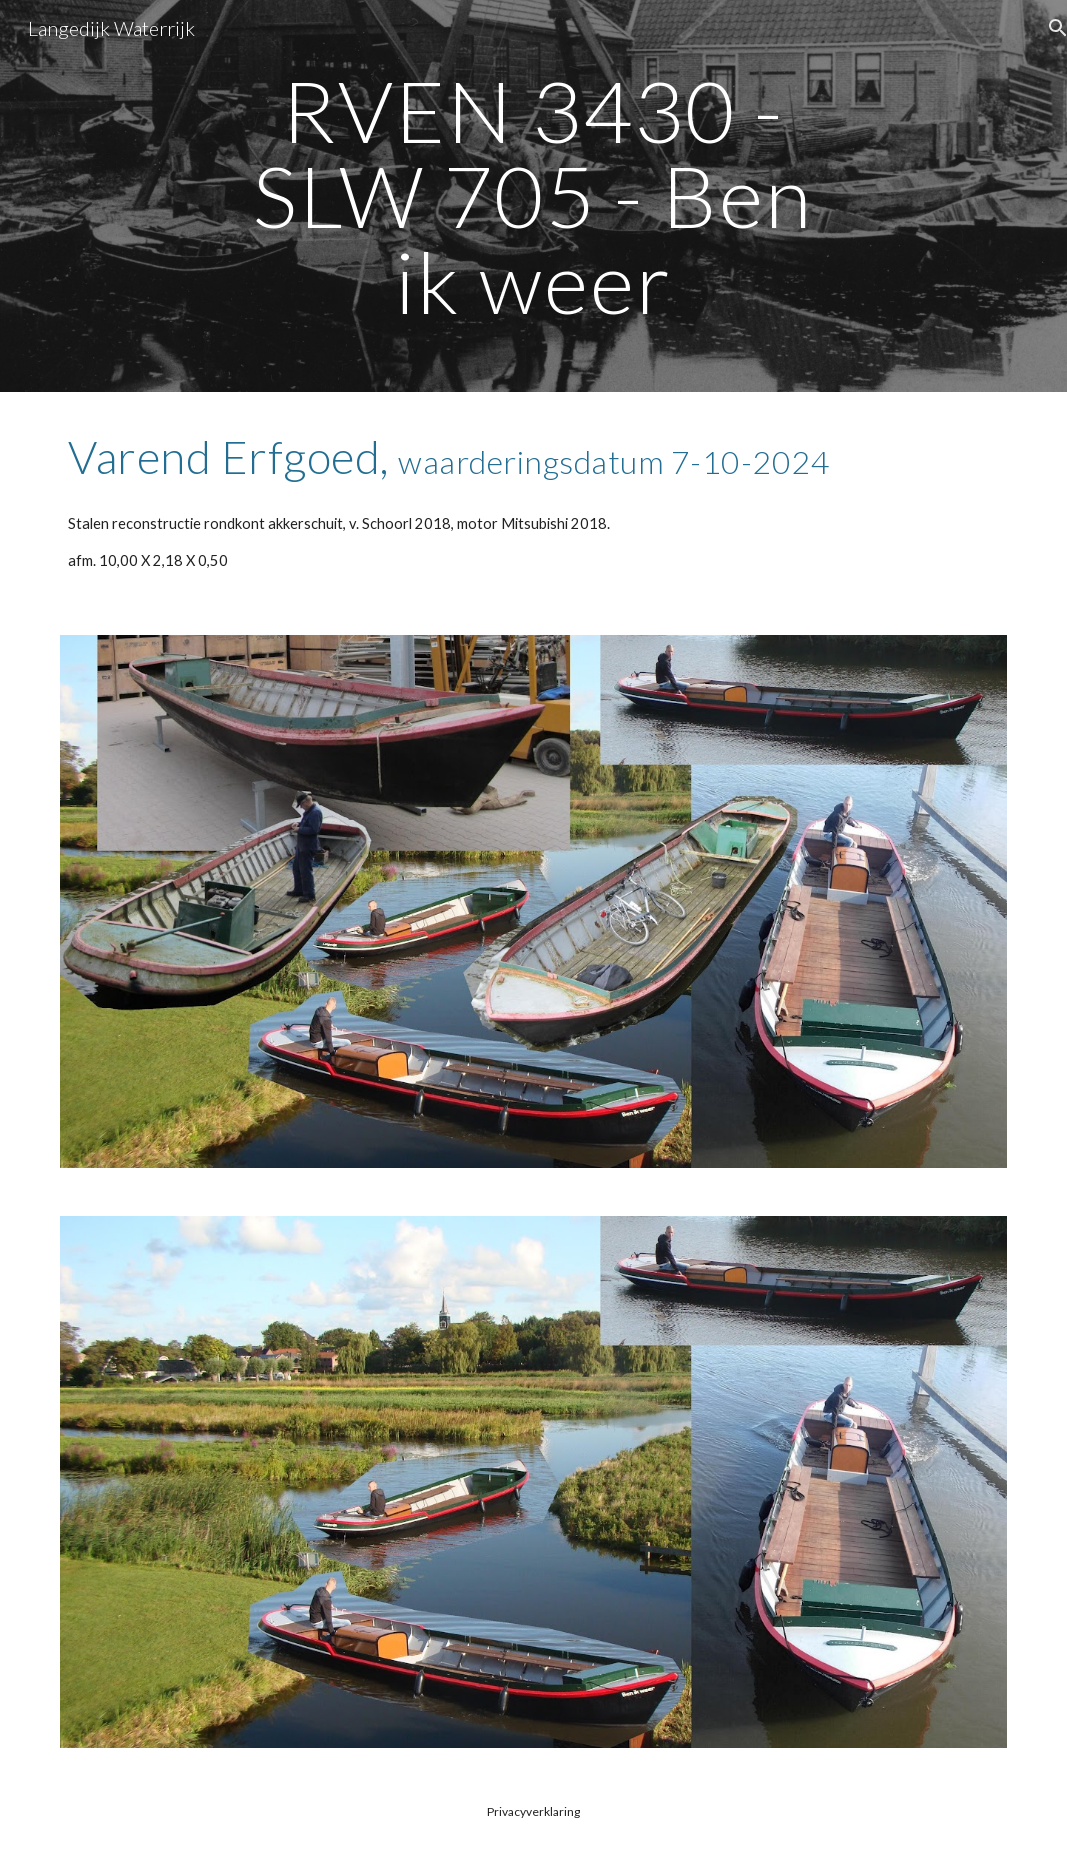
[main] (533, 196)
